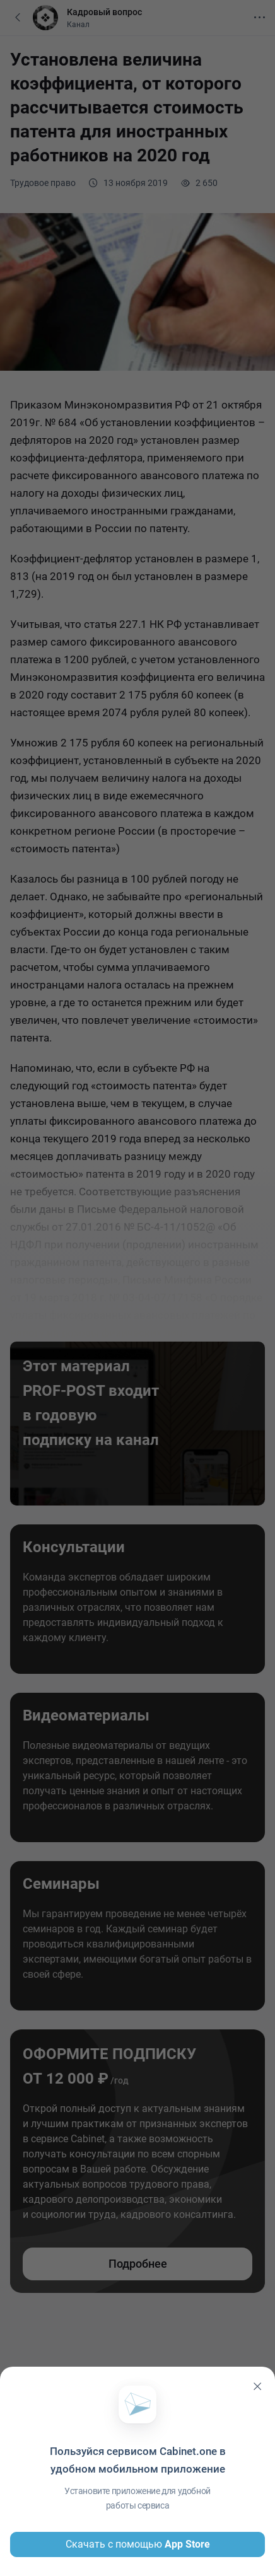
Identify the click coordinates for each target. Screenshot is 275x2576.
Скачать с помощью (138, 2544)
